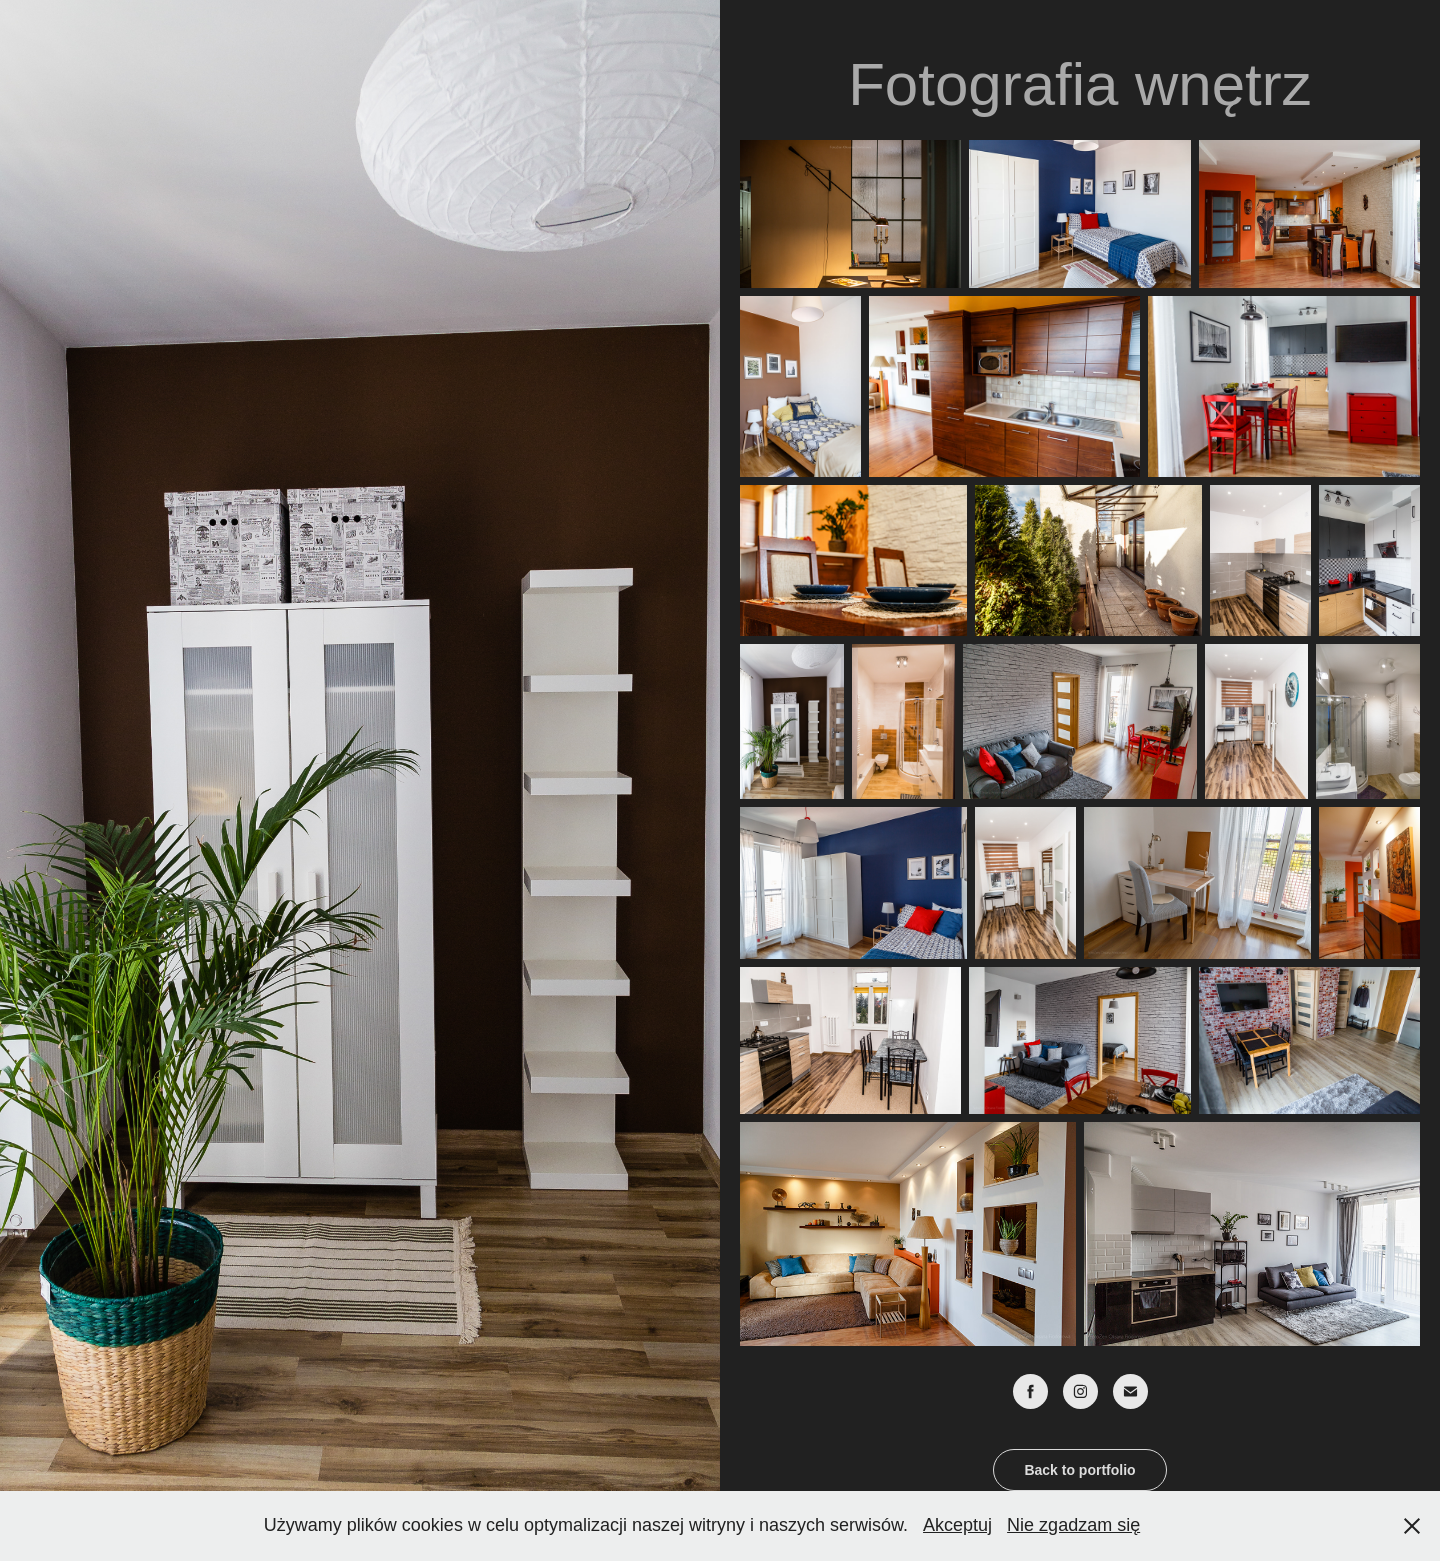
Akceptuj (957, 1525)
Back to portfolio (1079, 1470)
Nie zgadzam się (1073, 1525)
